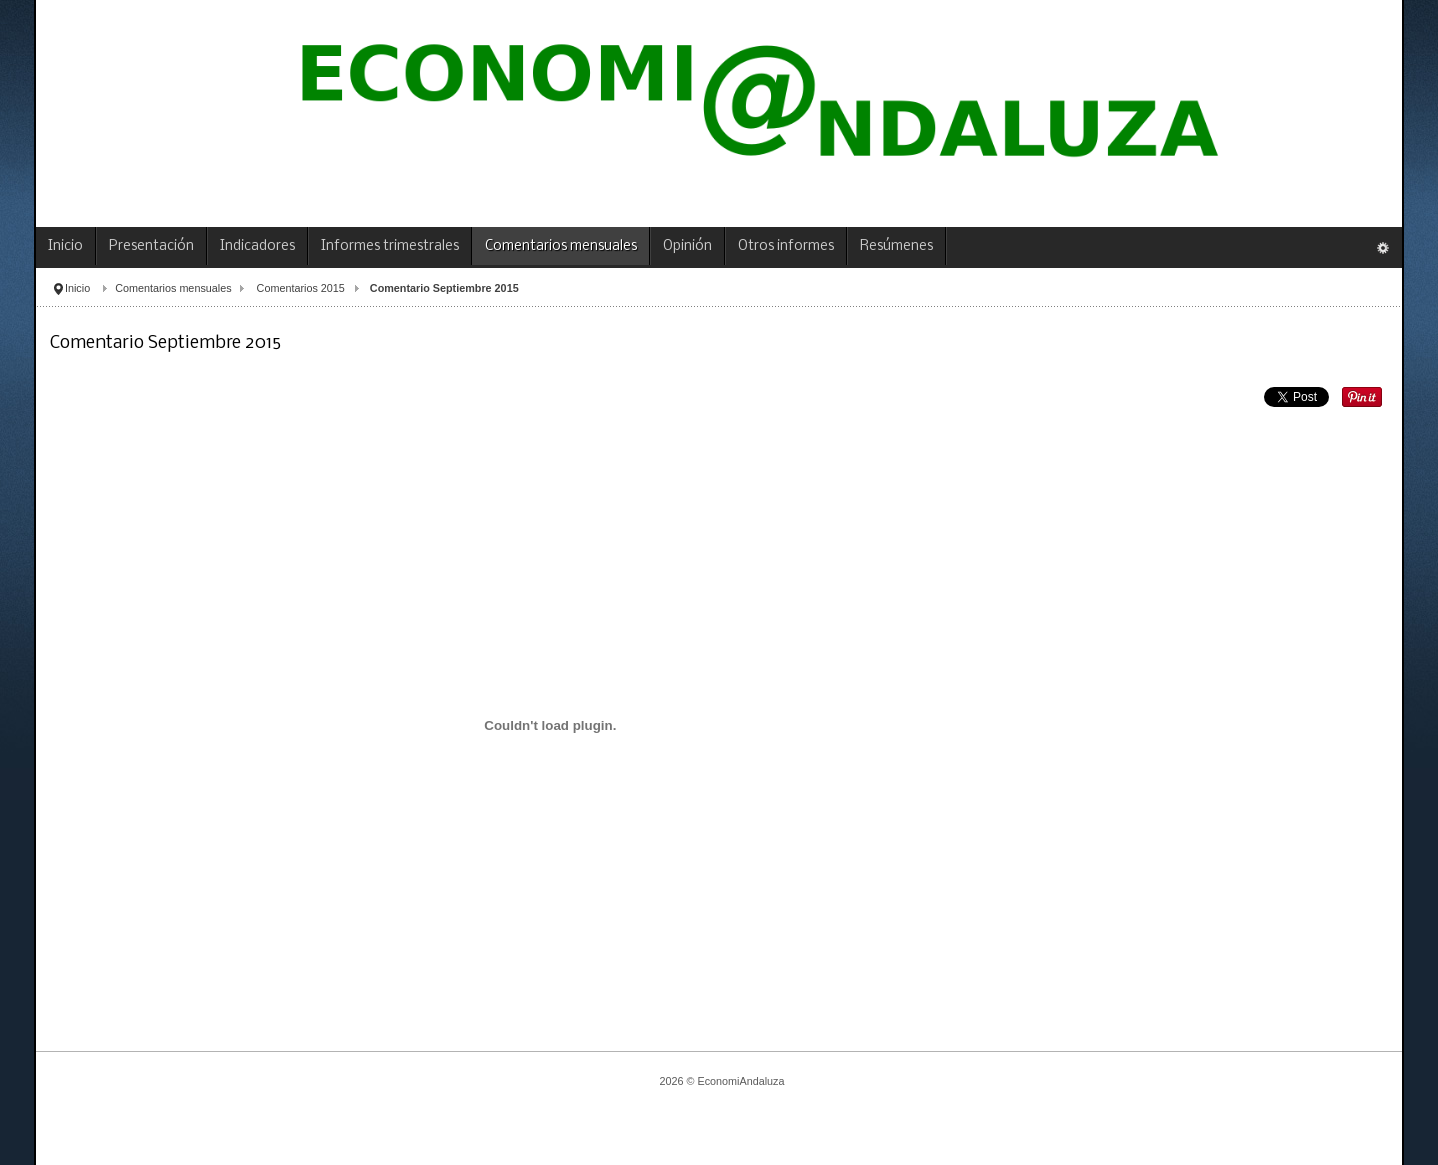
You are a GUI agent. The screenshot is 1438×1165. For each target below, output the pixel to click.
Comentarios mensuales (173, 288)
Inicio (77, 288)
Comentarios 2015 (301, 288)
